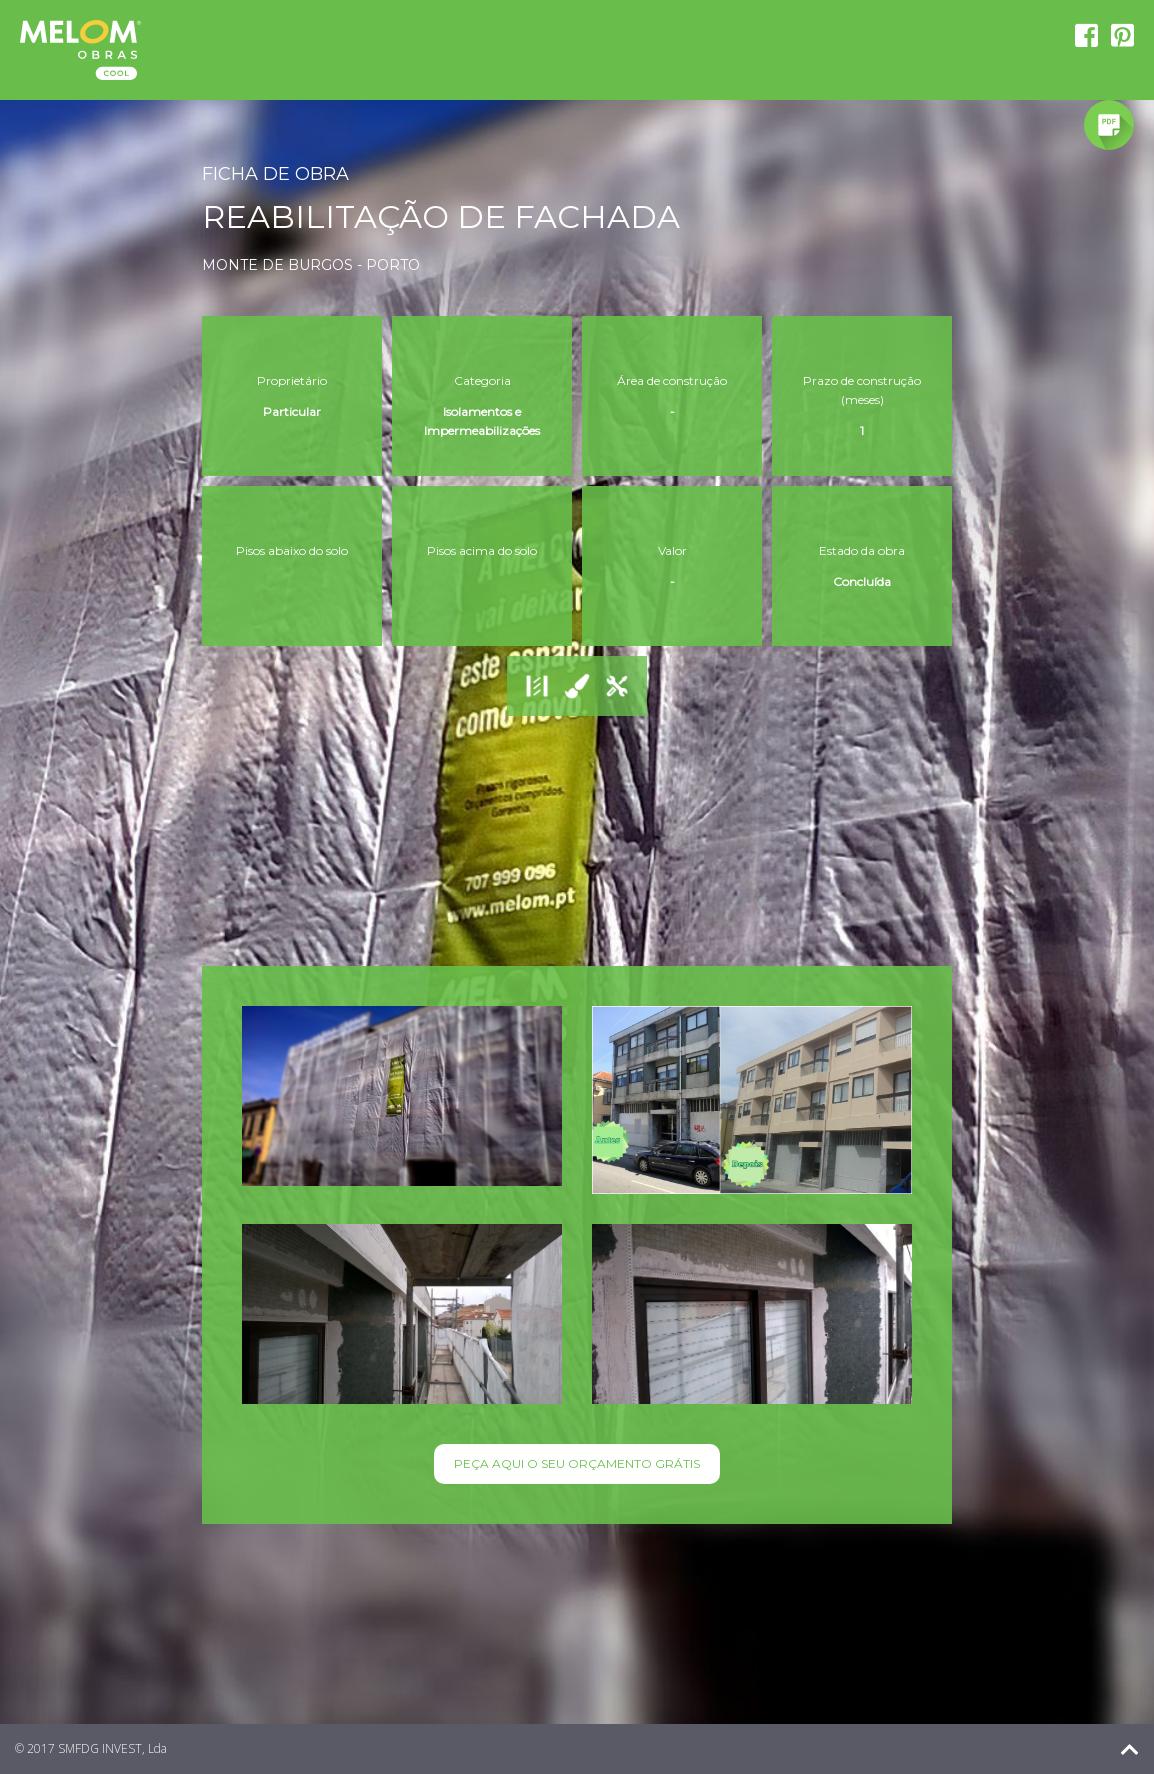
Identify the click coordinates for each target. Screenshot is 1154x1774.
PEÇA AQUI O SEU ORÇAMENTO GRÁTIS (577, 1463)
